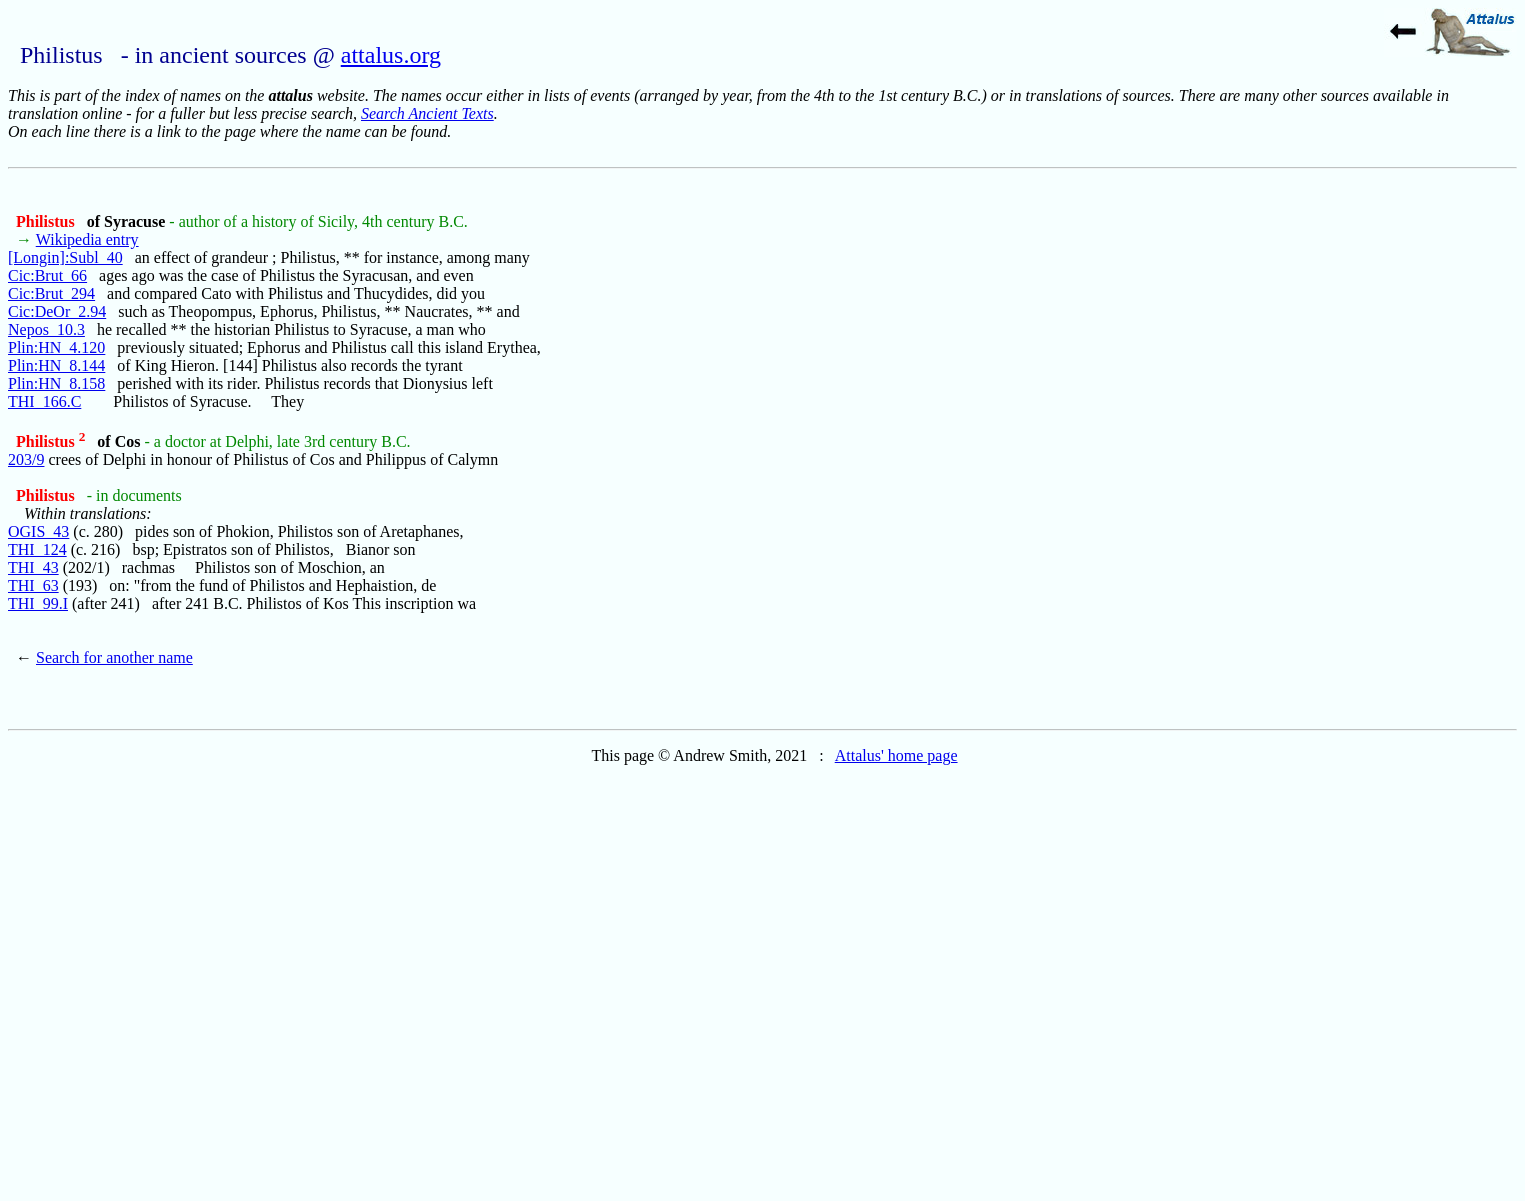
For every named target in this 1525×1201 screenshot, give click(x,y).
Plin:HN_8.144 (56, 365)
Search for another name (114, 657)
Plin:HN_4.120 (56, 347)
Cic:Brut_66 (47, 275)
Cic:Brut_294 (51, 293)
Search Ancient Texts (427, 113)
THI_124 (37, 549)
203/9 (26, 459)
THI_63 (33, 585)
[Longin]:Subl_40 (65, 257)
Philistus (47, 221)
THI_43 (33, 567)
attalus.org (391, 55)
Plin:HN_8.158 (56, 383)
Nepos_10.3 (46, 329)
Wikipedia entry (87, 239)
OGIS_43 (38, 531)
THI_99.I (38, 603)
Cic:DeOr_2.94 (57, 311)
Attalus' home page (896, 755)
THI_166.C (44, 401)
